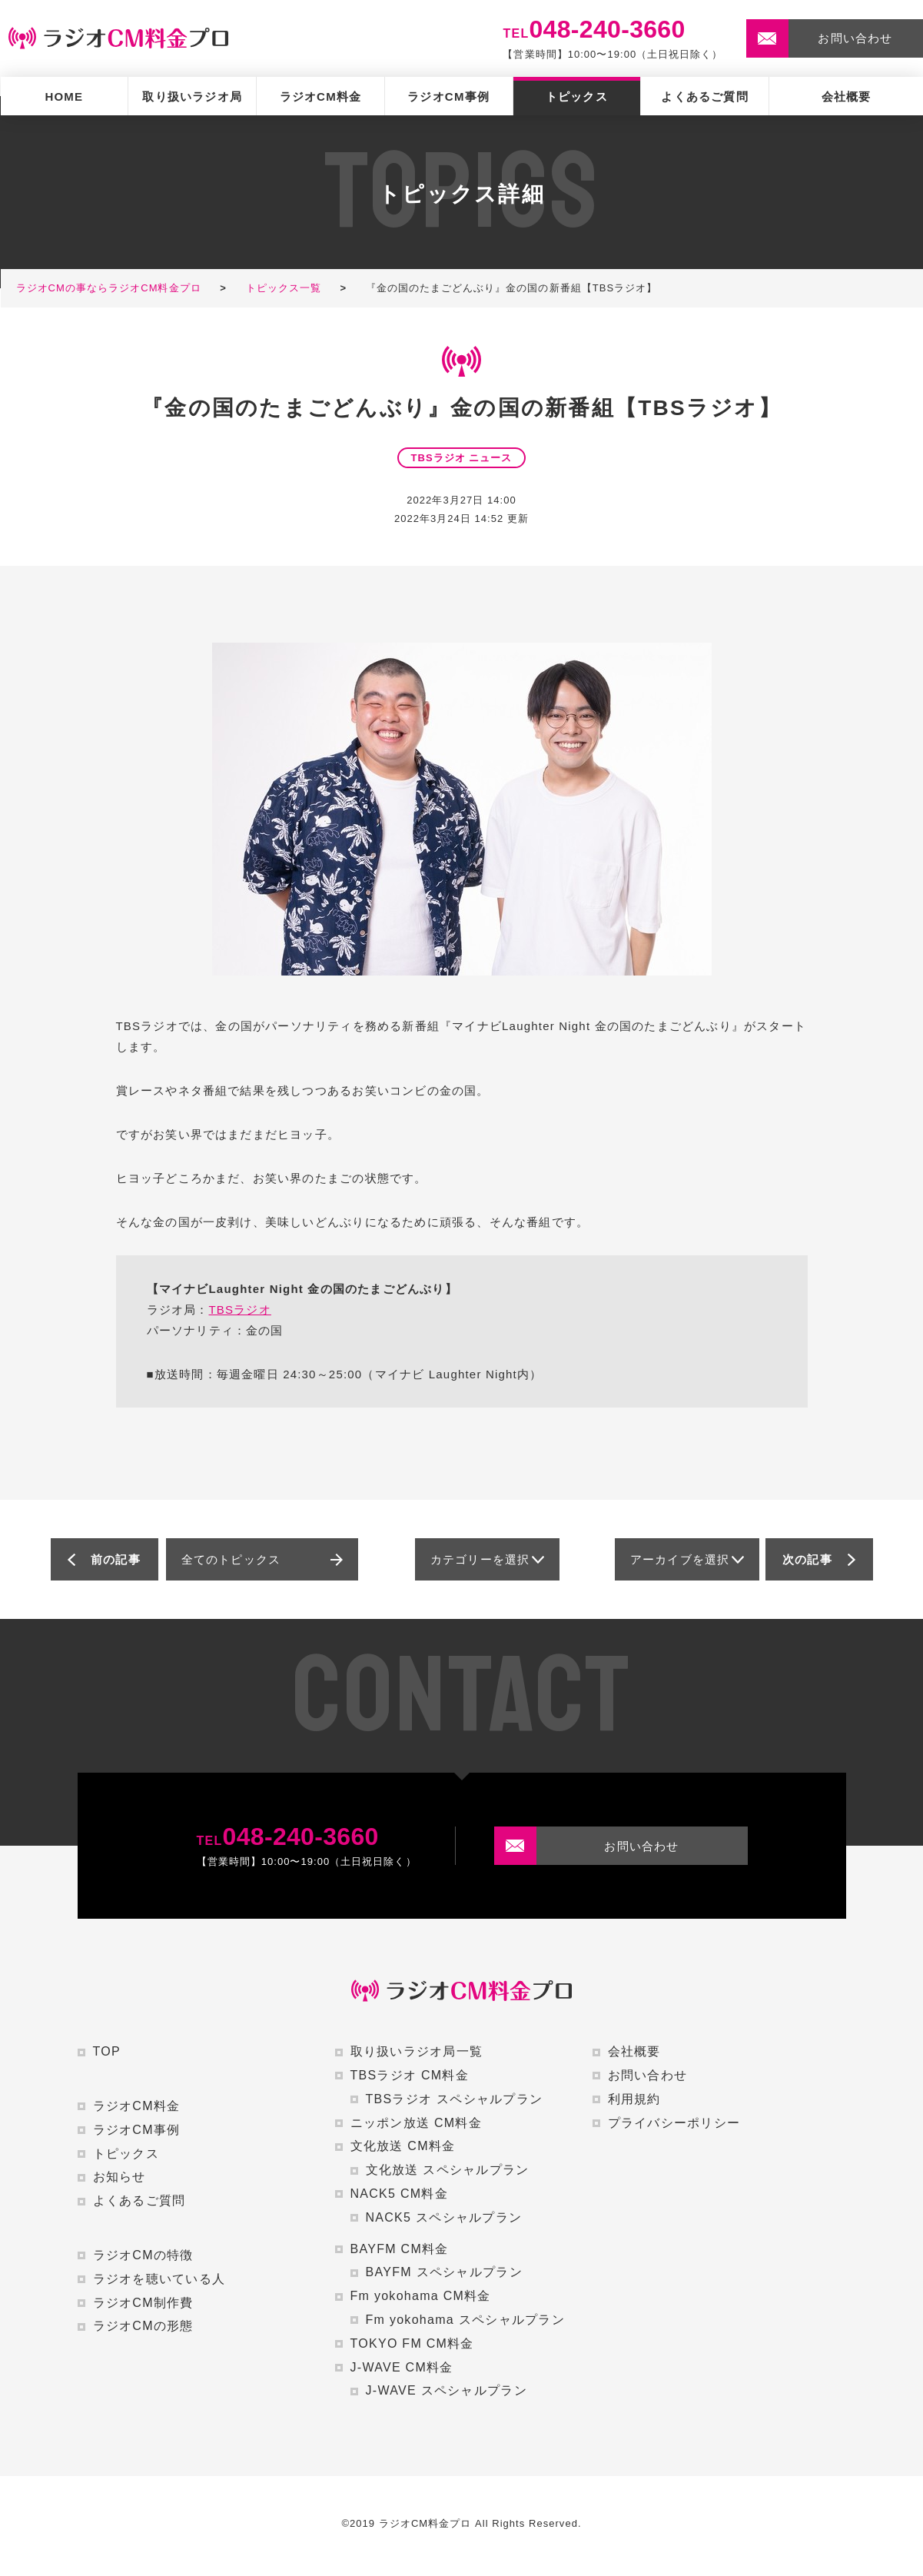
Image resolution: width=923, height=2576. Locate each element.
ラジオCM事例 (448, 96)
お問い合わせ (648, 2075)
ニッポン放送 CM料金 (416, 2122)
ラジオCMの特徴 (143, 2255)
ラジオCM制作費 (143, 2302)
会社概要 (847, 96)
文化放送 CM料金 (403, 2145)
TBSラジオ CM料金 (410, 2075)
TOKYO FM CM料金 (412, 2343)
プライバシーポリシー (674, 2122)
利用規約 (634, 2099)
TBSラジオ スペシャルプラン (454, 2099)
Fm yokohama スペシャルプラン (465, 2319)
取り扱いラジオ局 (192, 96)
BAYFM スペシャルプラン (444, 2272)
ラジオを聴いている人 (159, 2278)
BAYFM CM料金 (399, 2248)
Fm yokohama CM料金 (420, 2295)
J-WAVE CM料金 (401, 2367)
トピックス (577, 96)
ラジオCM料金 (321, 96)
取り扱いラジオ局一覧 (416, 2051)
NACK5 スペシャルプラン (444, 2217)
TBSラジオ (240, 1309)
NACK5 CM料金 (399, 2193)
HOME (64, 96)
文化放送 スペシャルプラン (448, 2169)
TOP (107, 2051)
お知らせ (119, 2176)
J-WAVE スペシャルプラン (446, 2390)
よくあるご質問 (704, 96)
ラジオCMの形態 (143, 2325)
